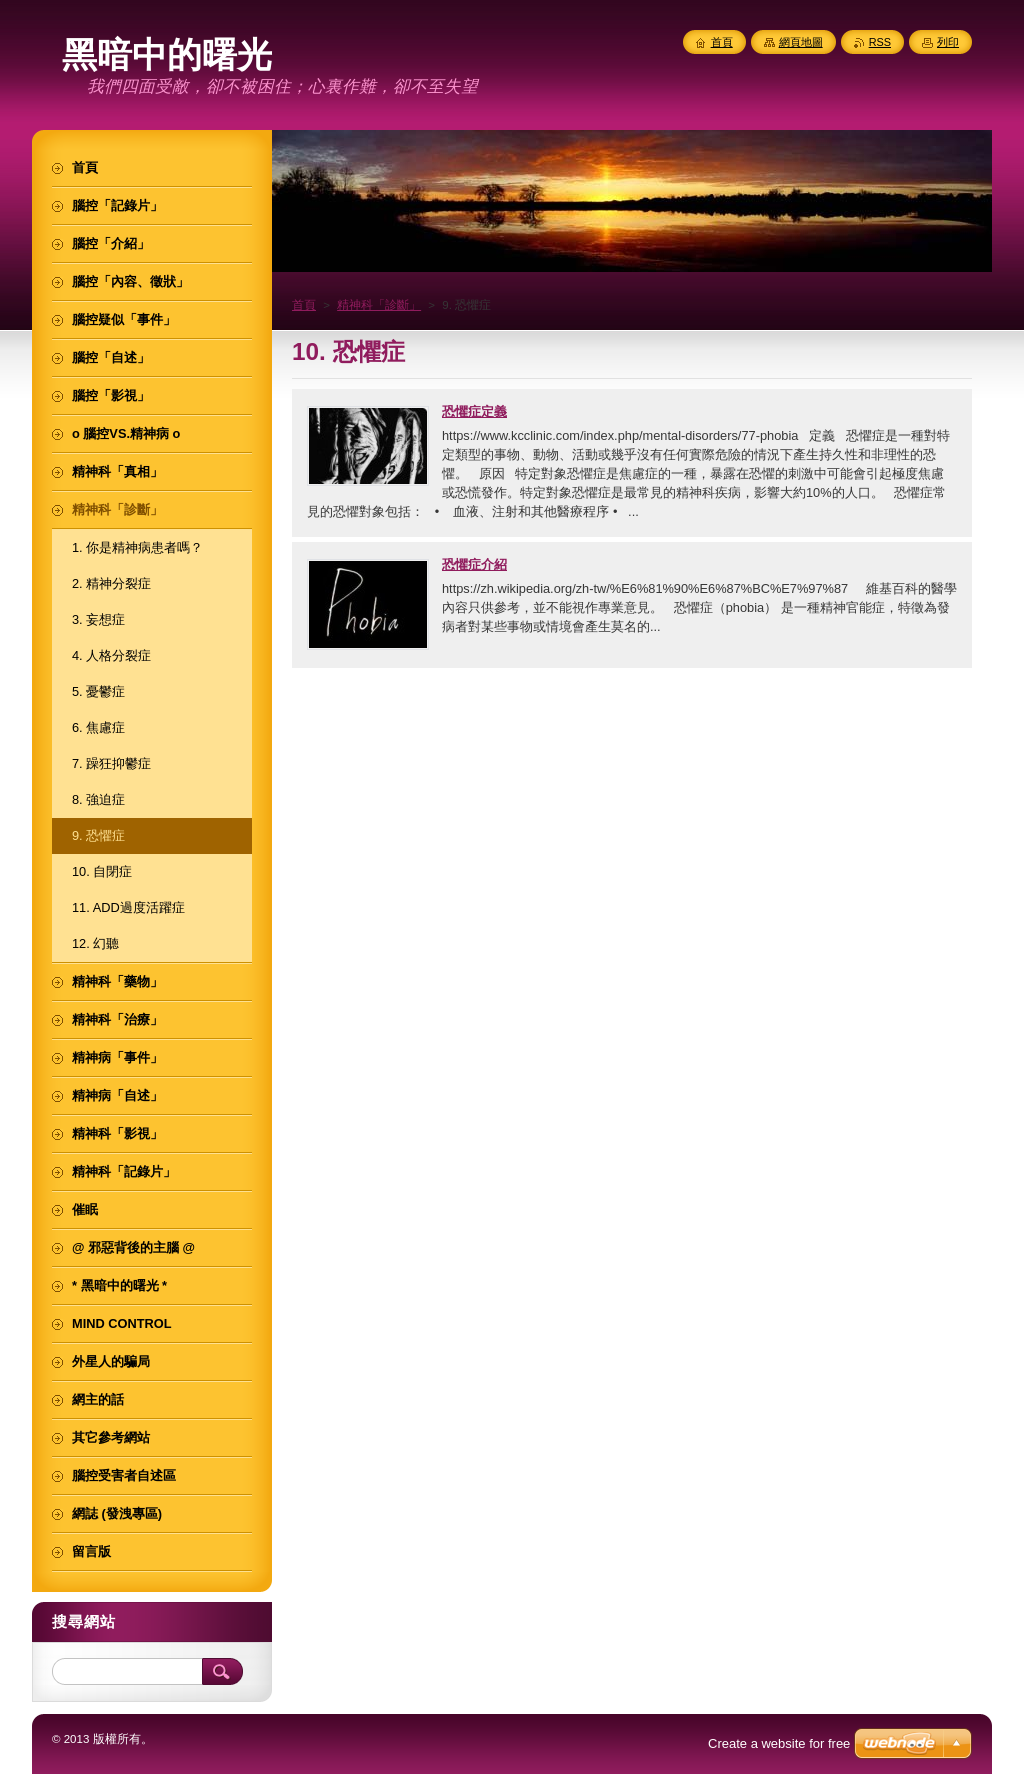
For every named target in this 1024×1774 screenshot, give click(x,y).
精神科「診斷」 (379, 305)
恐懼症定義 (474, 411)
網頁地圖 (801, 42)
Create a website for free (779, 1743)
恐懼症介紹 (474, 564)
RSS (880, 42)
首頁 (304, 305)
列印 (948, 42)
